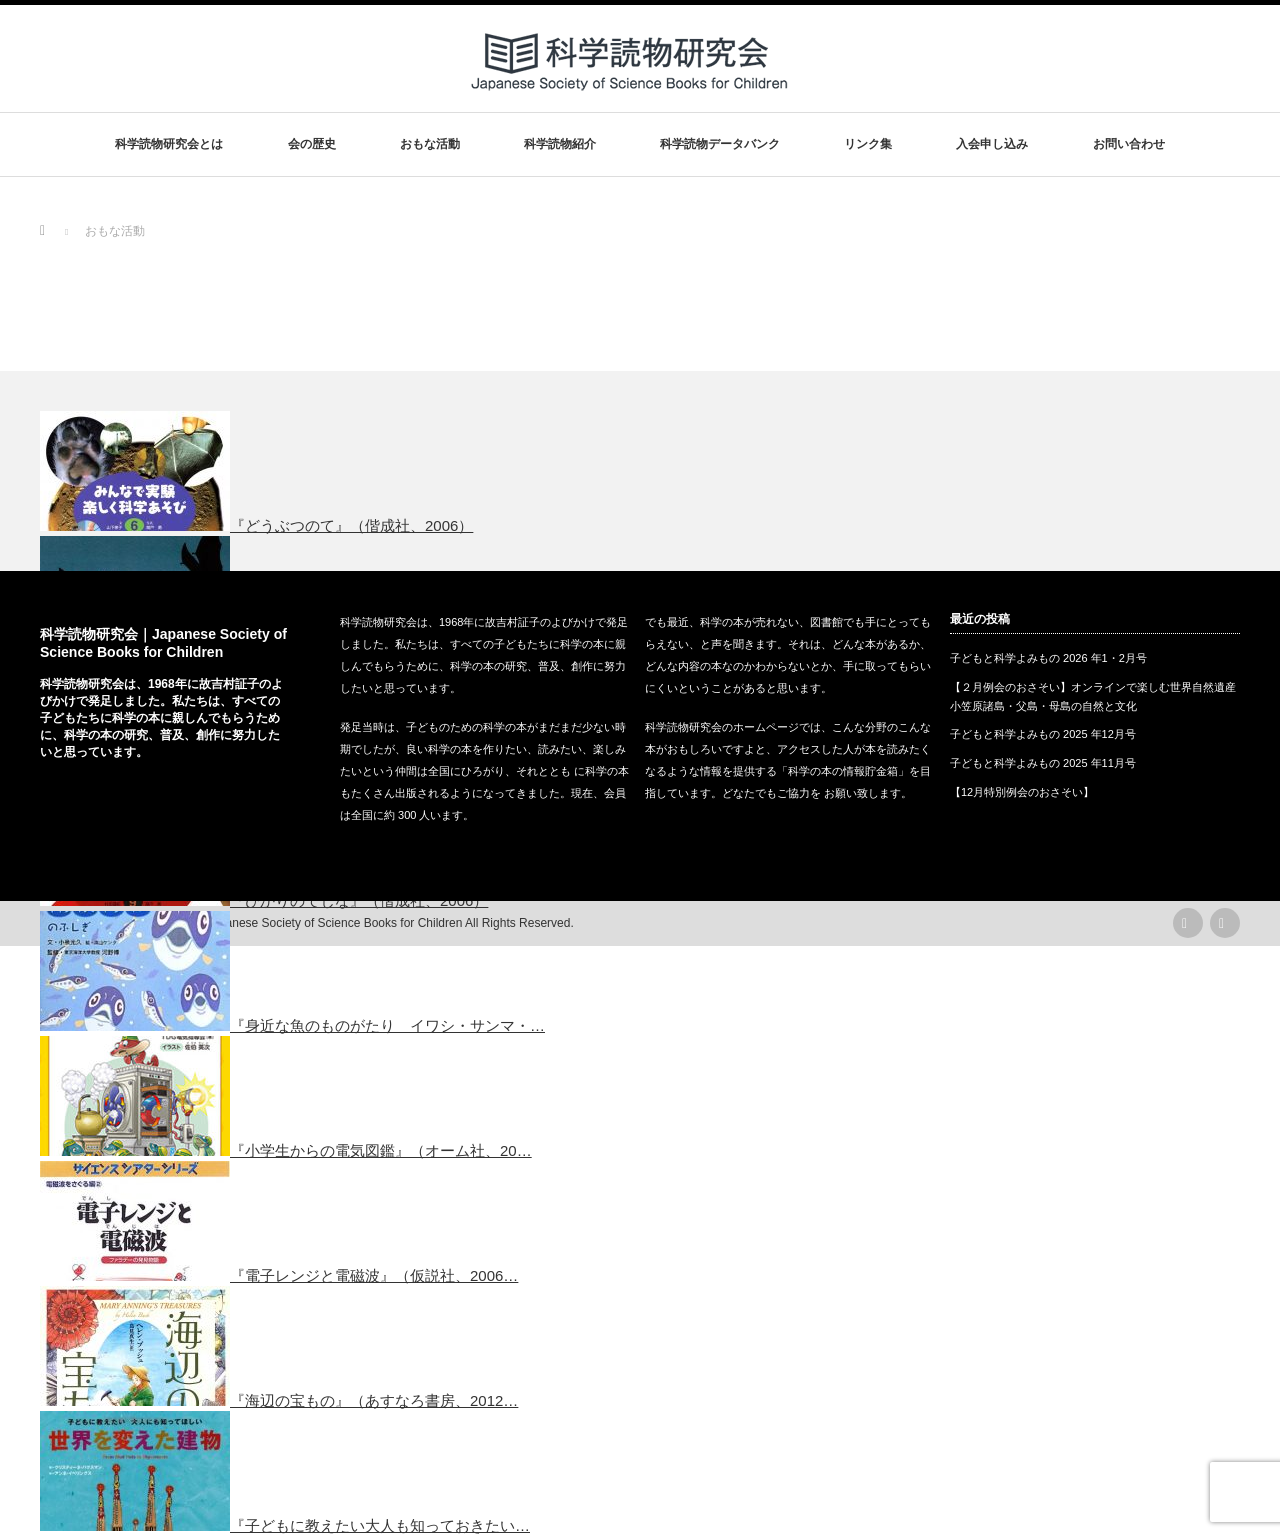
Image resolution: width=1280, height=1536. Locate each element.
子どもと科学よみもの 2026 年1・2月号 (1048, 658)
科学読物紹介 (560, 144)
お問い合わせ (1129, 144)
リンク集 (868, 144)
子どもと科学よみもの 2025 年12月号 (1043, 734)
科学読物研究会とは (169, 144)
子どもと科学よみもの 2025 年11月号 (1043, 763)
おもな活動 (430, 144)
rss (1188, 923)
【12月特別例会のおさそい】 (1022, 792)
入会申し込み (992, 144)
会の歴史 (312, 144)
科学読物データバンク (720, 144)
